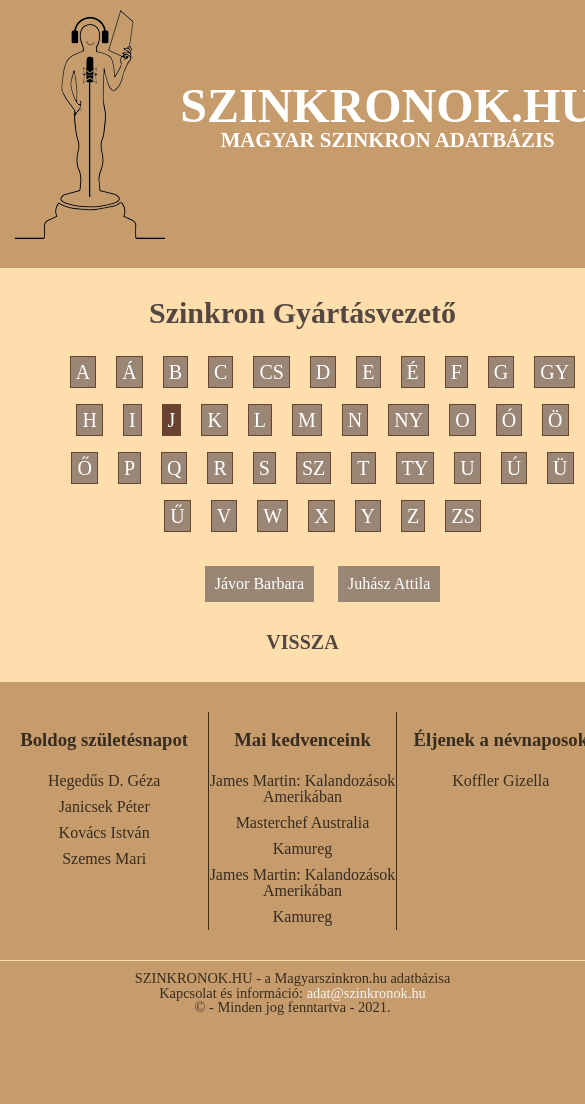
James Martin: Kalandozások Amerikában (303, 788)
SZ (313, 468)
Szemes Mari (104, 858)
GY (554, 372)
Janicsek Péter (104, 806)
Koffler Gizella (500, 780)
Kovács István (104, 832)
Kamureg (303, 848)
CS (271, 372)
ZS (462, 516)
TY (415, 468)
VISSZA (302, 642)
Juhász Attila (389, 583)
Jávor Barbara (259, 583)
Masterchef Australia (303, 822)
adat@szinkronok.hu (366, 993)
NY (408, 420)
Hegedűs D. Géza (104, 780)
